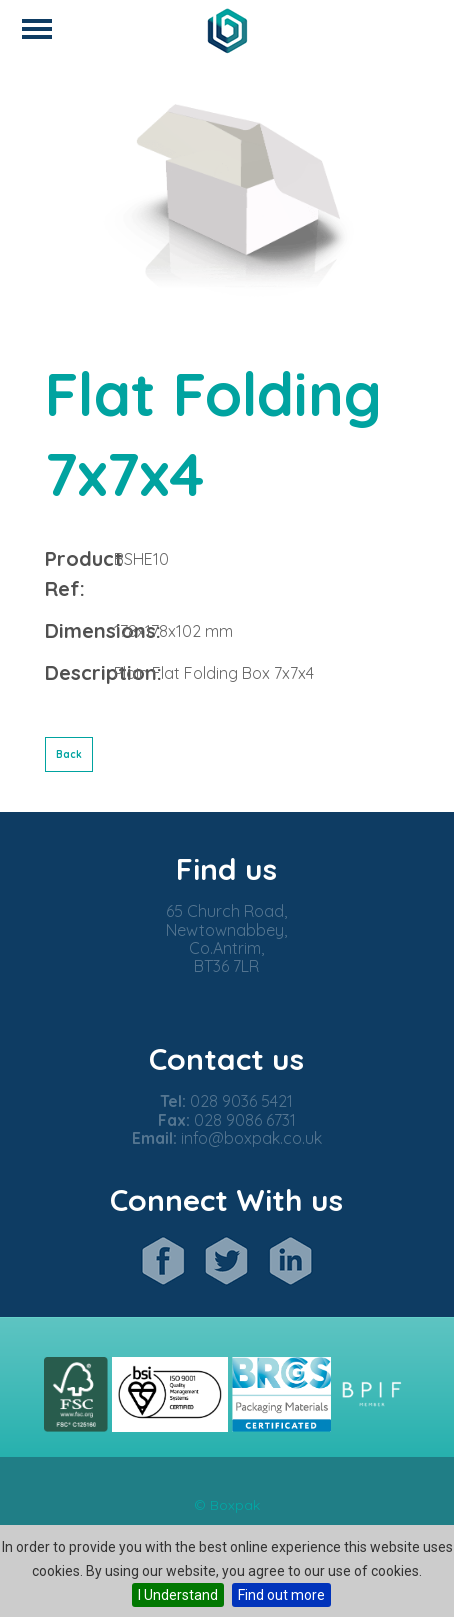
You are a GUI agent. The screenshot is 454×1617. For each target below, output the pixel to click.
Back (69, 754)
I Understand (178, 1595)
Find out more (281, 1595)
